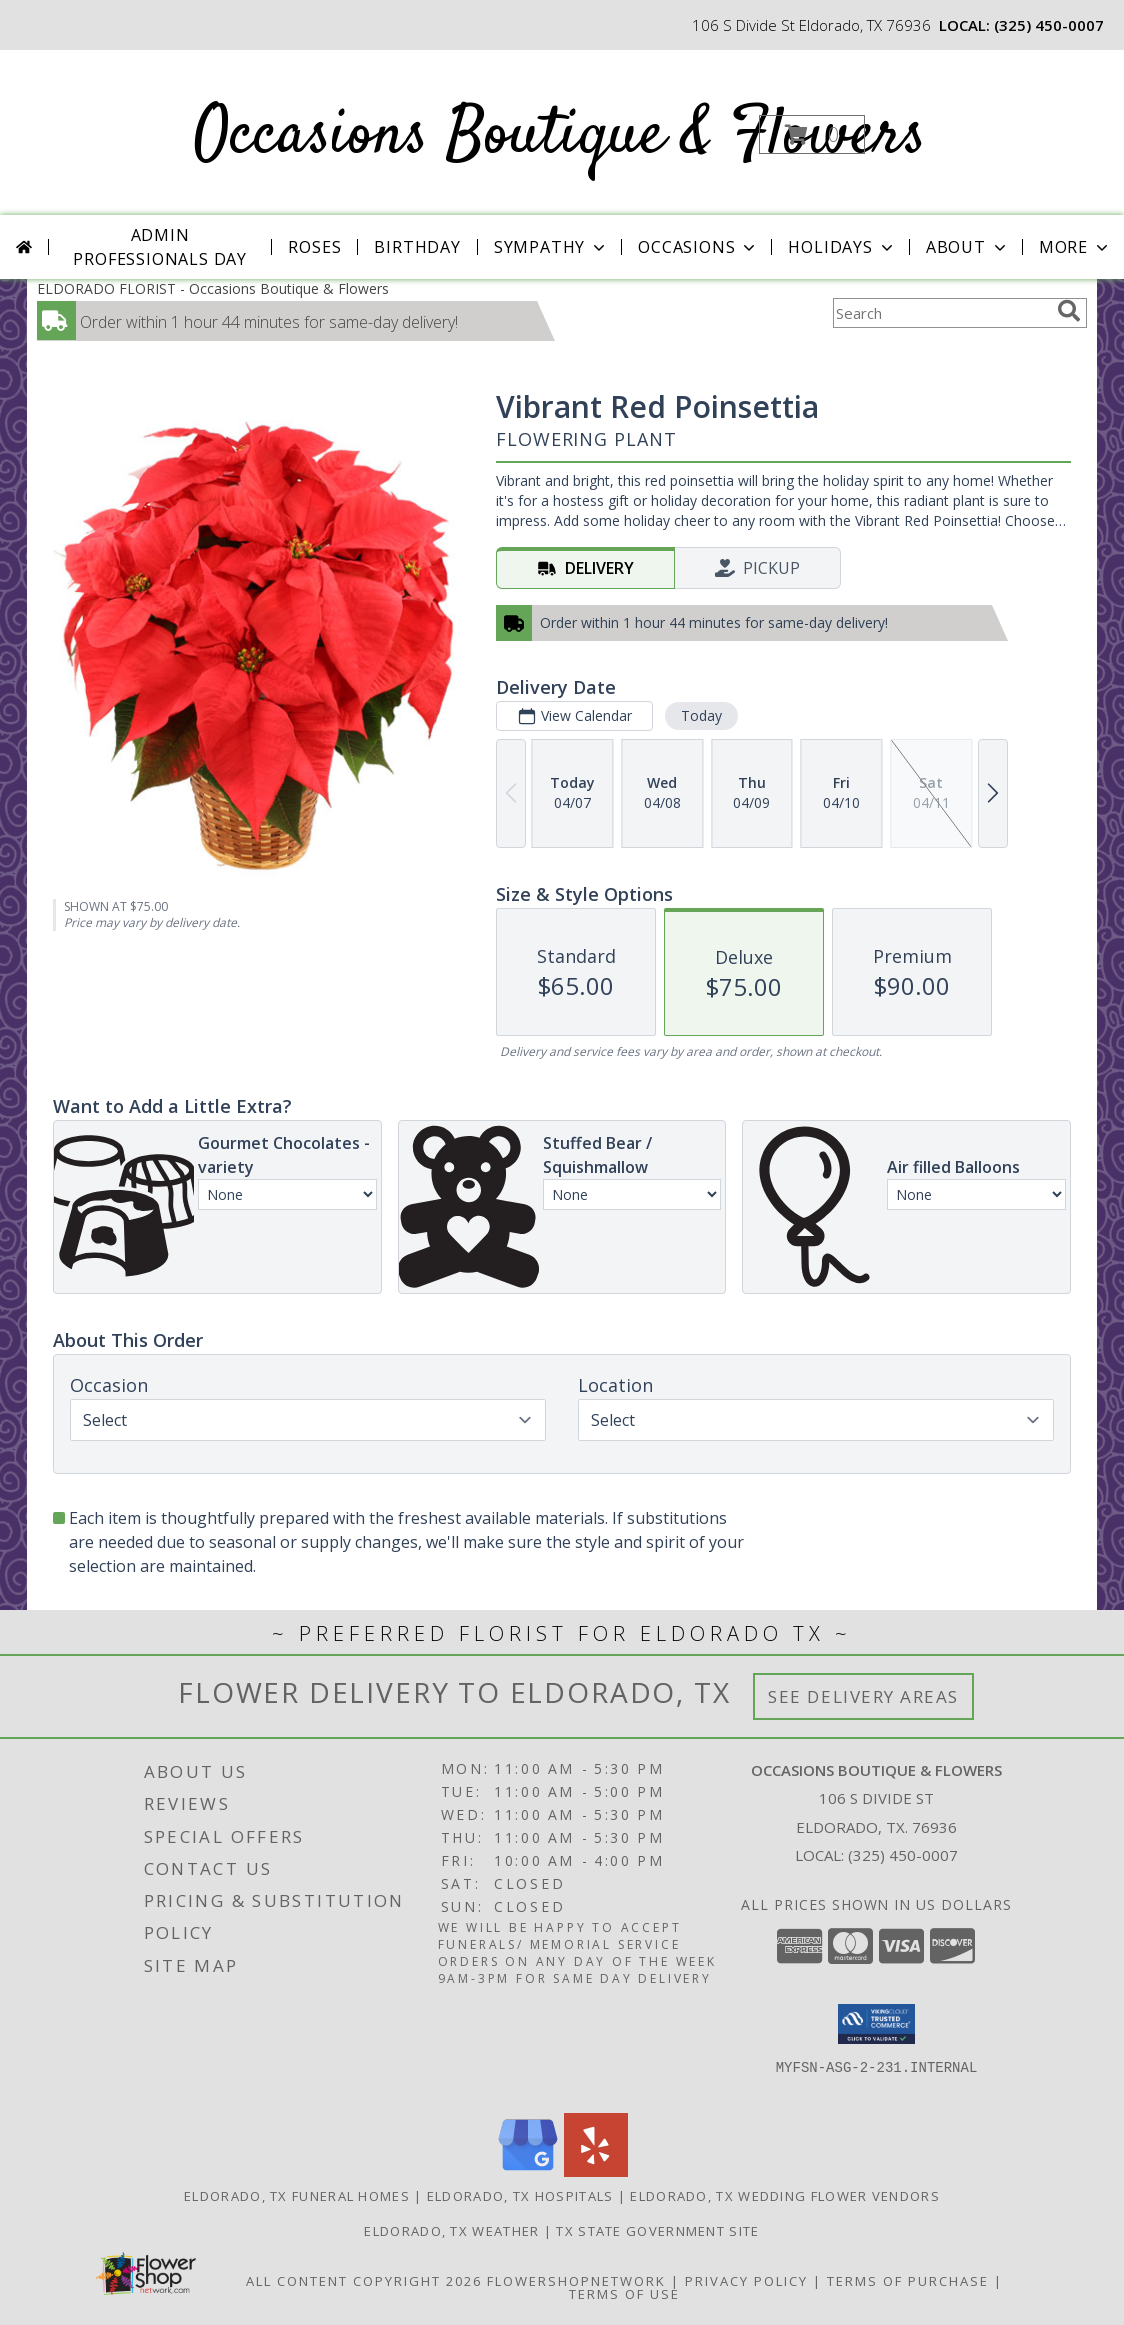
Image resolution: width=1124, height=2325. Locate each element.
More (1075, 247)
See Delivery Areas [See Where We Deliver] (863, 1696)
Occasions (698, 247)
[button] (812, 134)
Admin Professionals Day (160, 247)
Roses (314, 247)
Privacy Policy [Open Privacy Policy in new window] (746, 2281)
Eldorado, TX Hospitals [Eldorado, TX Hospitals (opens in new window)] (520, 2196)
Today (701, 715)
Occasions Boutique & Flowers (560, 136)
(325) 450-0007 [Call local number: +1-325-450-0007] (1049, 25)
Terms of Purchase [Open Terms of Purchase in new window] (908, 2281)
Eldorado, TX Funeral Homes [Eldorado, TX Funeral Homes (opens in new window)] (297, 2196)
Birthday (417, 247)
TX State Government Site (657, 2231)
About (968, 247)
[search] (1069, 311)
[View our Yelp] (596, 2171)
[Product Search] (941, 313)
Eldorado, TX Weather (451, 2231)
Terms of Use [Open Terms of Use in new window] (624, 2294)
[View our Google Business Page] (528, 2171)
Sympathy (551, 247)
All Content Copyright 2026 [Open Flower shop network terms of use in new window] (364, 2281)
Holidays (842, 247)
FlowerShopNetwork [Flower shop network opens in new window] (576, 2281)
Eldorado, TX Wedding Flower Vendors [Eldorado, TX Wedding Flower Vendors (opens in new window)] (785, 2196)
